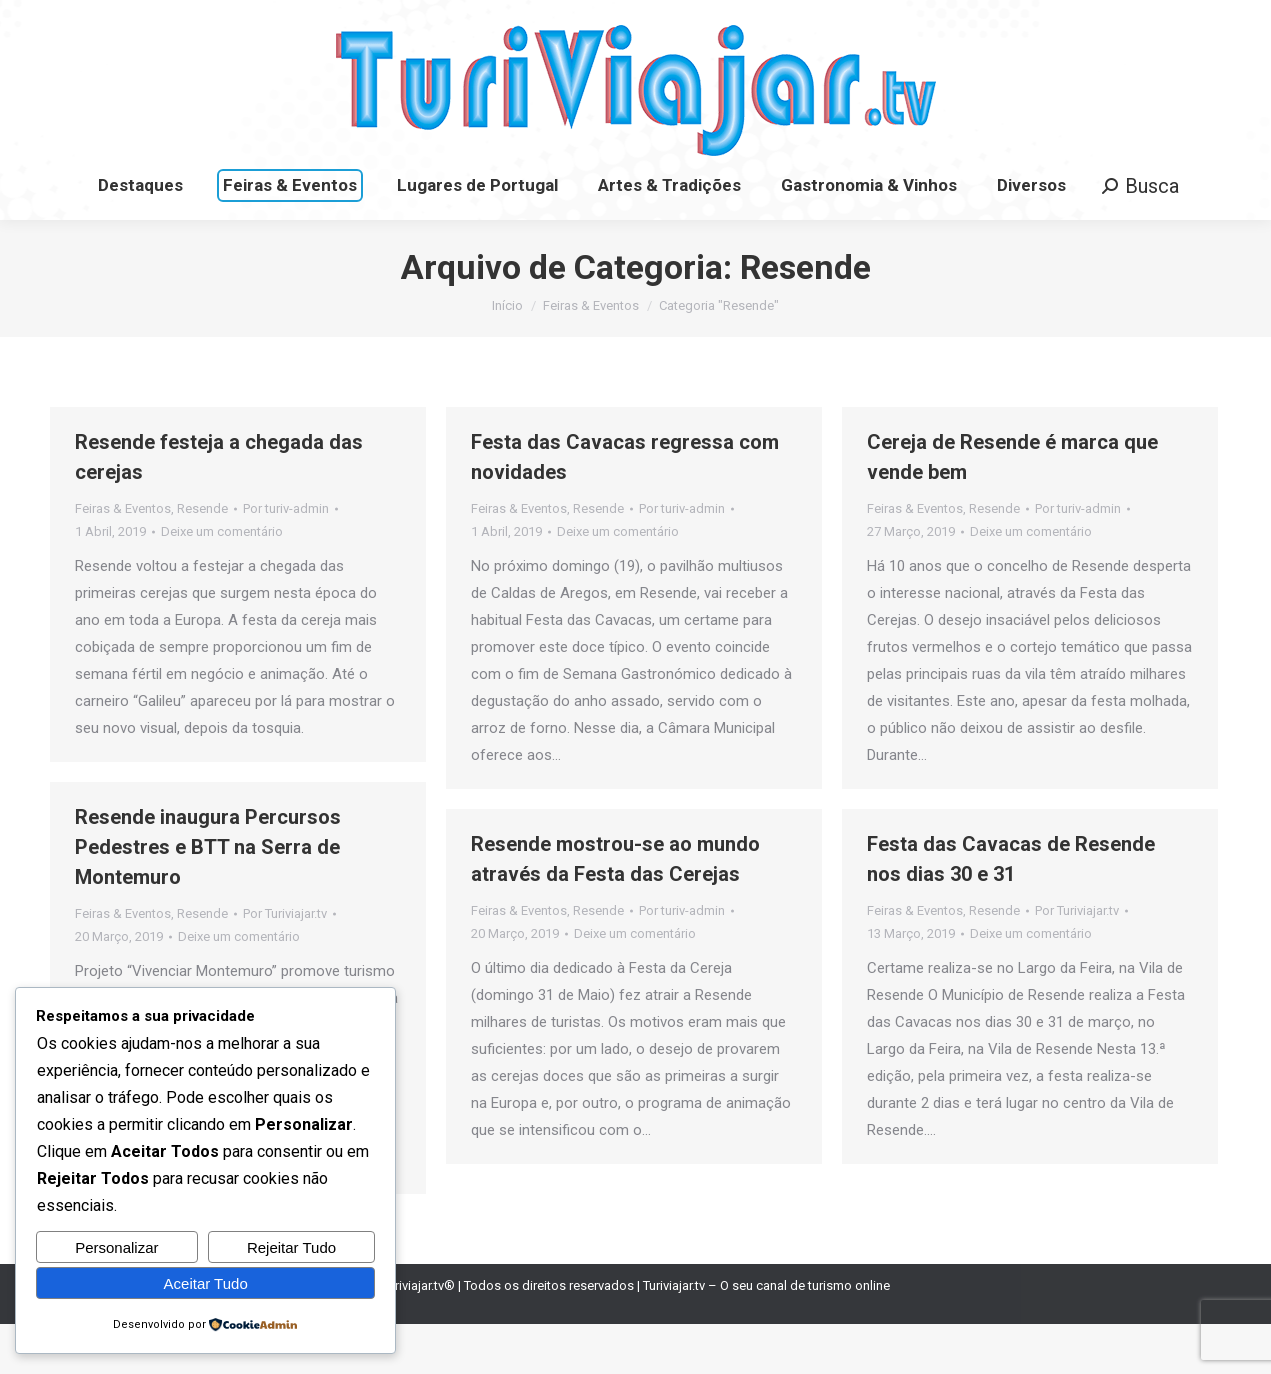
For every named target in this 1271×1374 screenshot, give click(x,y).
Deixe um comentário (222, 581)
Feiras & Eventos (123, 558)
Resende (202, 558)
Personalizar (116, 1247)
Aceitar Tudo (206, 1283)
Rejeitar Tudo (291, 1247)
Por (286, 558)
